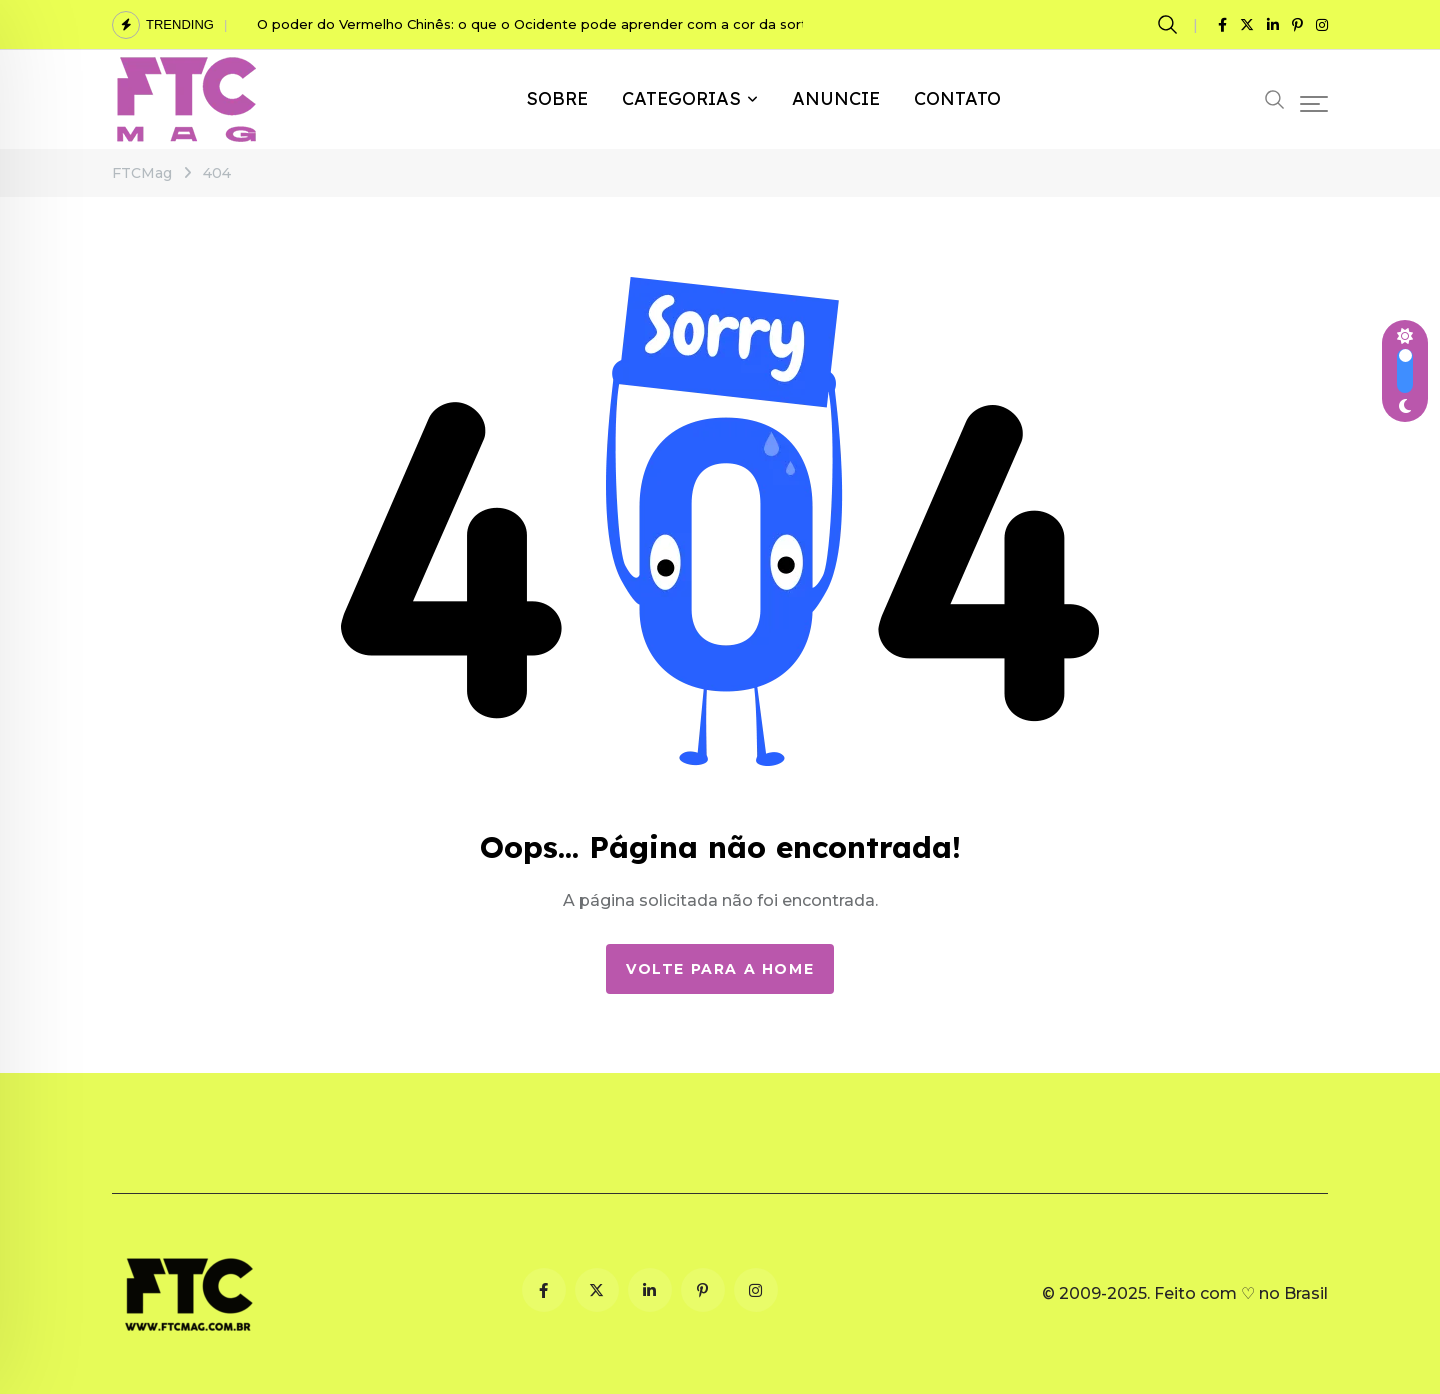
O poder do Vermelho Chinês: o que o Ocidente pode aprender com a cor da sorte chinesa (564, 24)
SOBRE (557, 98)
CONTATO (957, 98)
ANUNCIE (836, 98)
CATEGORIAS (681, 98)
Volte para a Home (720, 969)
